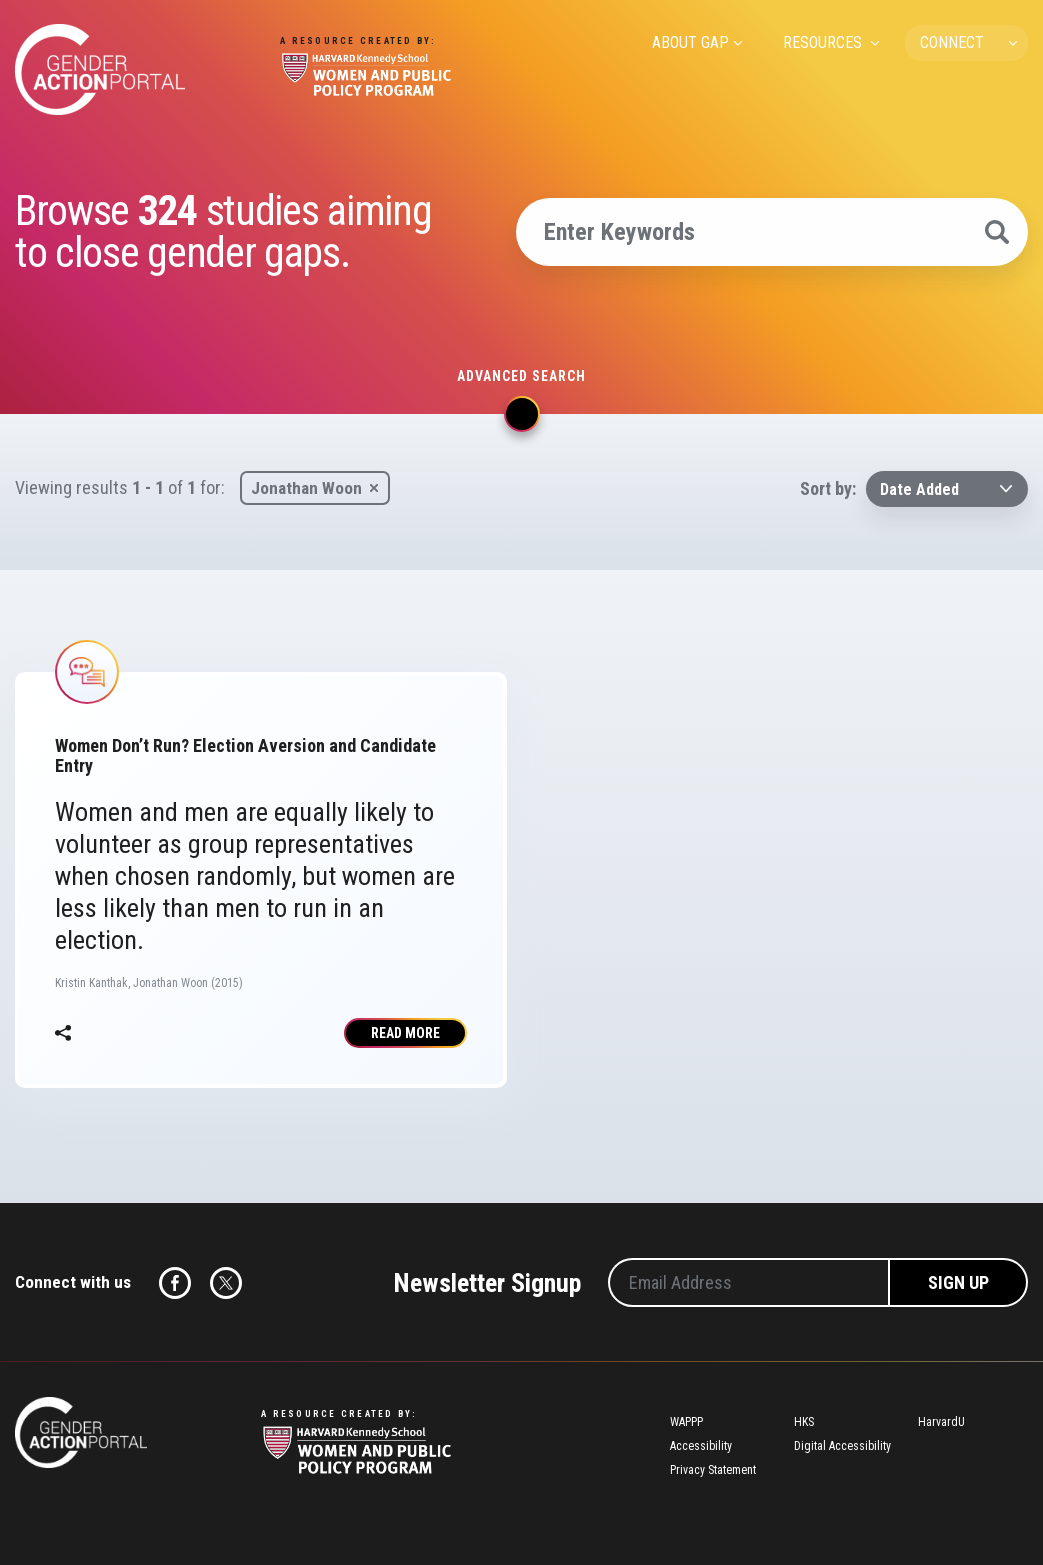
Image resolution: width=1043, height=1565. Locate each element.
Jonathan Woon (306, 488)
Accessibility (701, 1446)
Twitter (226, 1283)
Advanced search (521, 376)
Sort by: (828, 488)
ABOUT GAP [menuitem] (690, 42)
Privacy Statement (713, 1470)
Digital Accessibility (842, 1446)
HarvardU (941, 1422)
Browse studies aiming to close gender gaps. (223, 232)
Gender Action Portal (100, 69)
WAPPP (686, 1422)
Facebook (175, 1283)
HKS (804, 1422)
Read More (405, 1033)
